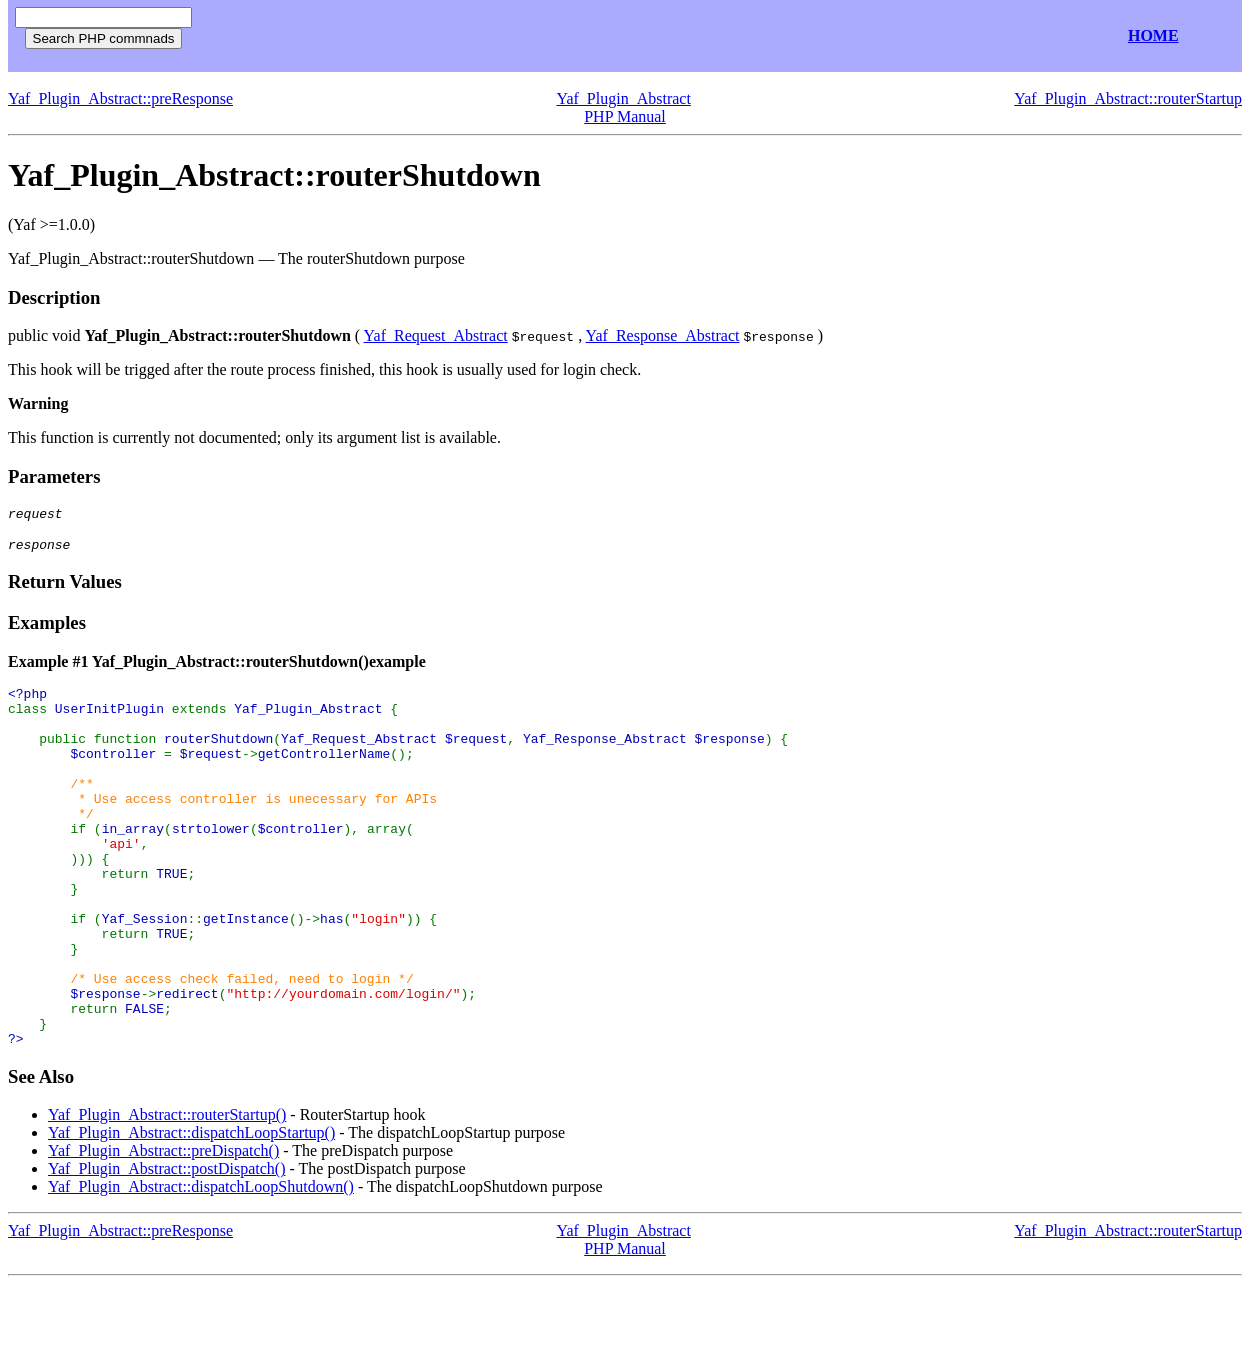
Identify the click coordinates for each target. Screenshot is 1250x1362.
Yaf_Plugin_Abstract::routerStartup (1128, 98)
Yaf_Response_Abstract (663, 335)
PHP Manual (625, 116)
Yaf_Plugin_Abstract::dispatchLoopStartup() (191, 1210)
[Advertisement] (438, 36)
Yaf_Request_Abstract (436, 335)
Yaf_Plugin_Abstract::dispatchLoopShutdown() (201, 1264)
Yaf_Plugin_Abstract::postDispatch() (166, 1246)
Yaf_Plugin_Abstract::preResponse (120, 98)
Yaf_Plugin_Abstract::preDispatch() (163, 1228)
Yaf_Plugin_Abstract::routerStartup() (167, 1192)
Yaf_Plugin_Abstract (623, 98)
